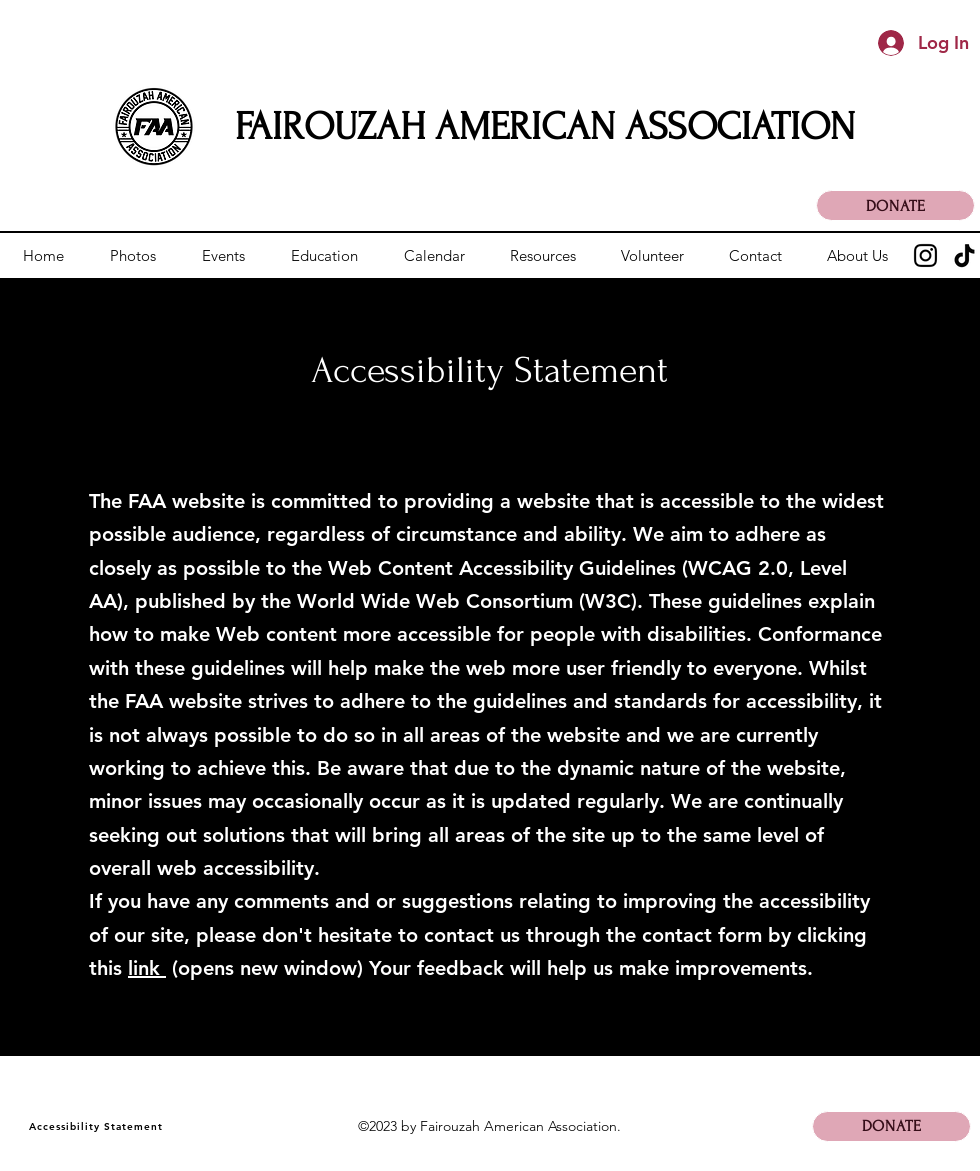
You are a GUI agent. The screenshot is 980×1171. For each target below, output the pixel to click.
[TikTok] (964, 255)
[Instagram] (925, 255)
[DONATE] (895, 205)
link (147, 968)
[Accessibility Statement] (97, 1127)
